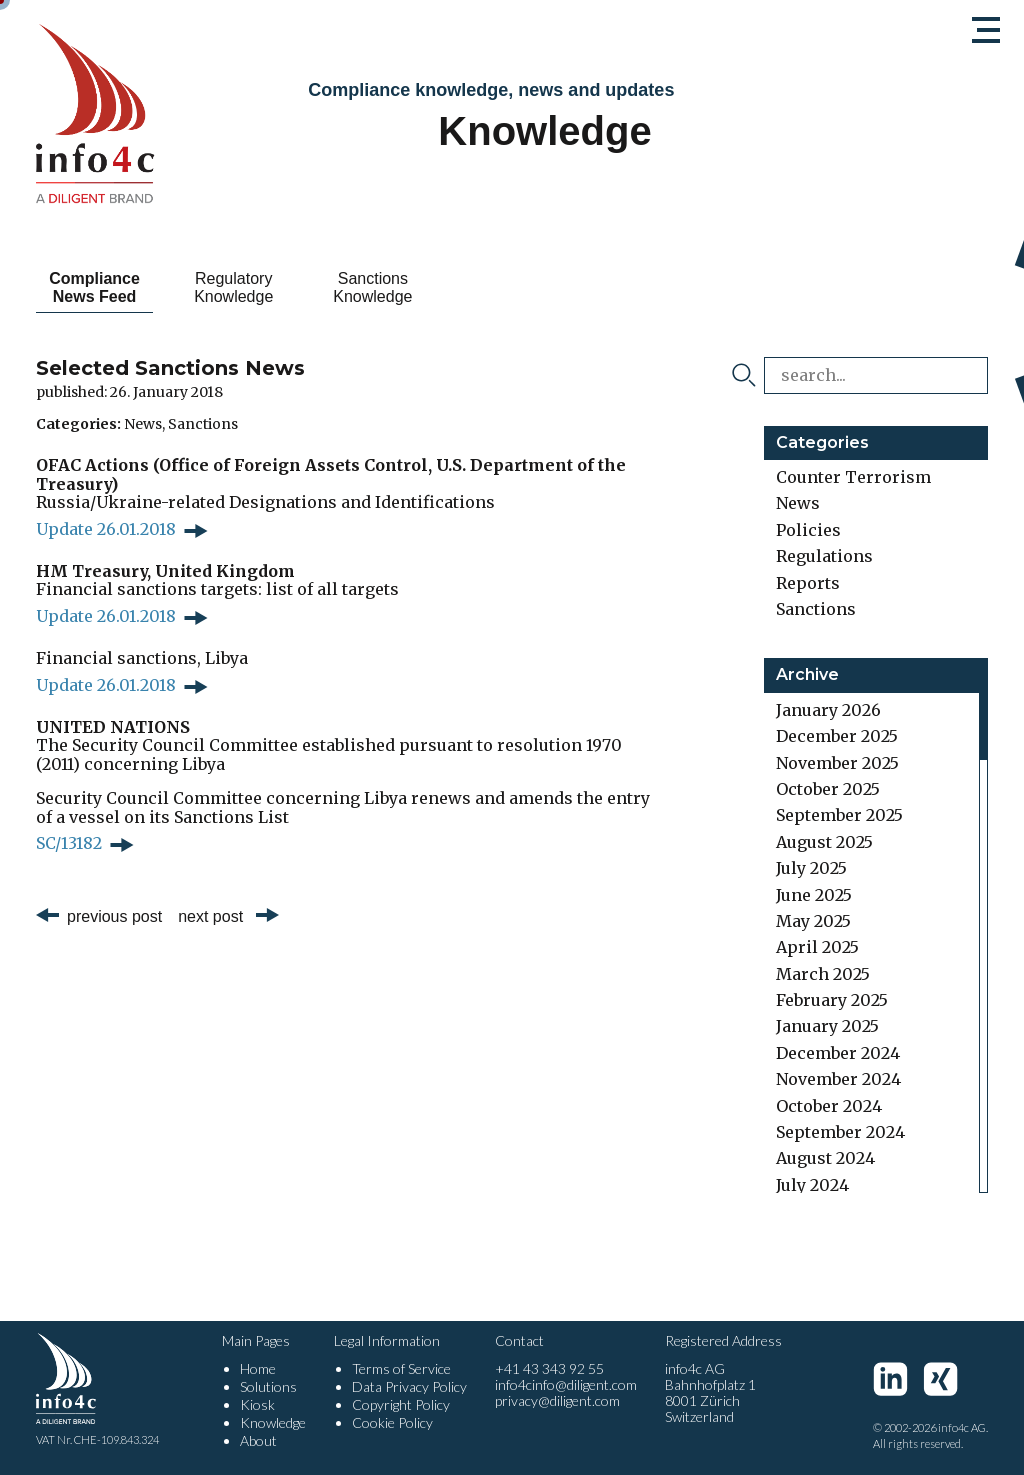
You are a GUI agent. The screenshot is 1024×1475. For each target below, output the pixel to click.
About (258, 1440)
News (143, 424)
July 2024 (812, 1185)
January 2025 (827, 1026)
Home (258, 1368)
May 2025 (813, 921)
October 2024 (829, 1106)
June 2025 (814, 895)
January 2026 (828, 710)
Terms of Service (401, 1368)
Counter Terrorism (853, 477)
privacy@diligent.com (557, 1400)
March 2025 (823, 974)
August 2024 (825, 1158)
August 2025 (824, 842)
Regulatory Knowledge (268, 287)
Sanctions (203, 424)
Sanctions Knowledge (430, 287)
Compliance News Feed (106, 287)
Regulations (824, 556)
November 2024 (838, 1079)
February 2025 (832, 1000)
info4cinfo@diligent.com (566, 1384)
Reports (808, 583)
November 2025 (837, 763)
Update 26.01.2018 (106, 529)
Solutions (268, 1386)
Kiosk (257, 1404)
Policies (808, 530)
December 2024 (838, 1053)
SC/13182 (69, 843)
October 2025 (828, 789)
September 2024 (840, 1132)
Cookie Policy (392, 1422)
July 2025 (811, 868)
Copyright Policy (401, 1404)
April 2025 (817, 947)
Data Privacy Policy (409, 1386)
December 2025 (837, 736)
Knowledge (273, 1422)
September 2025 (839, 815)
